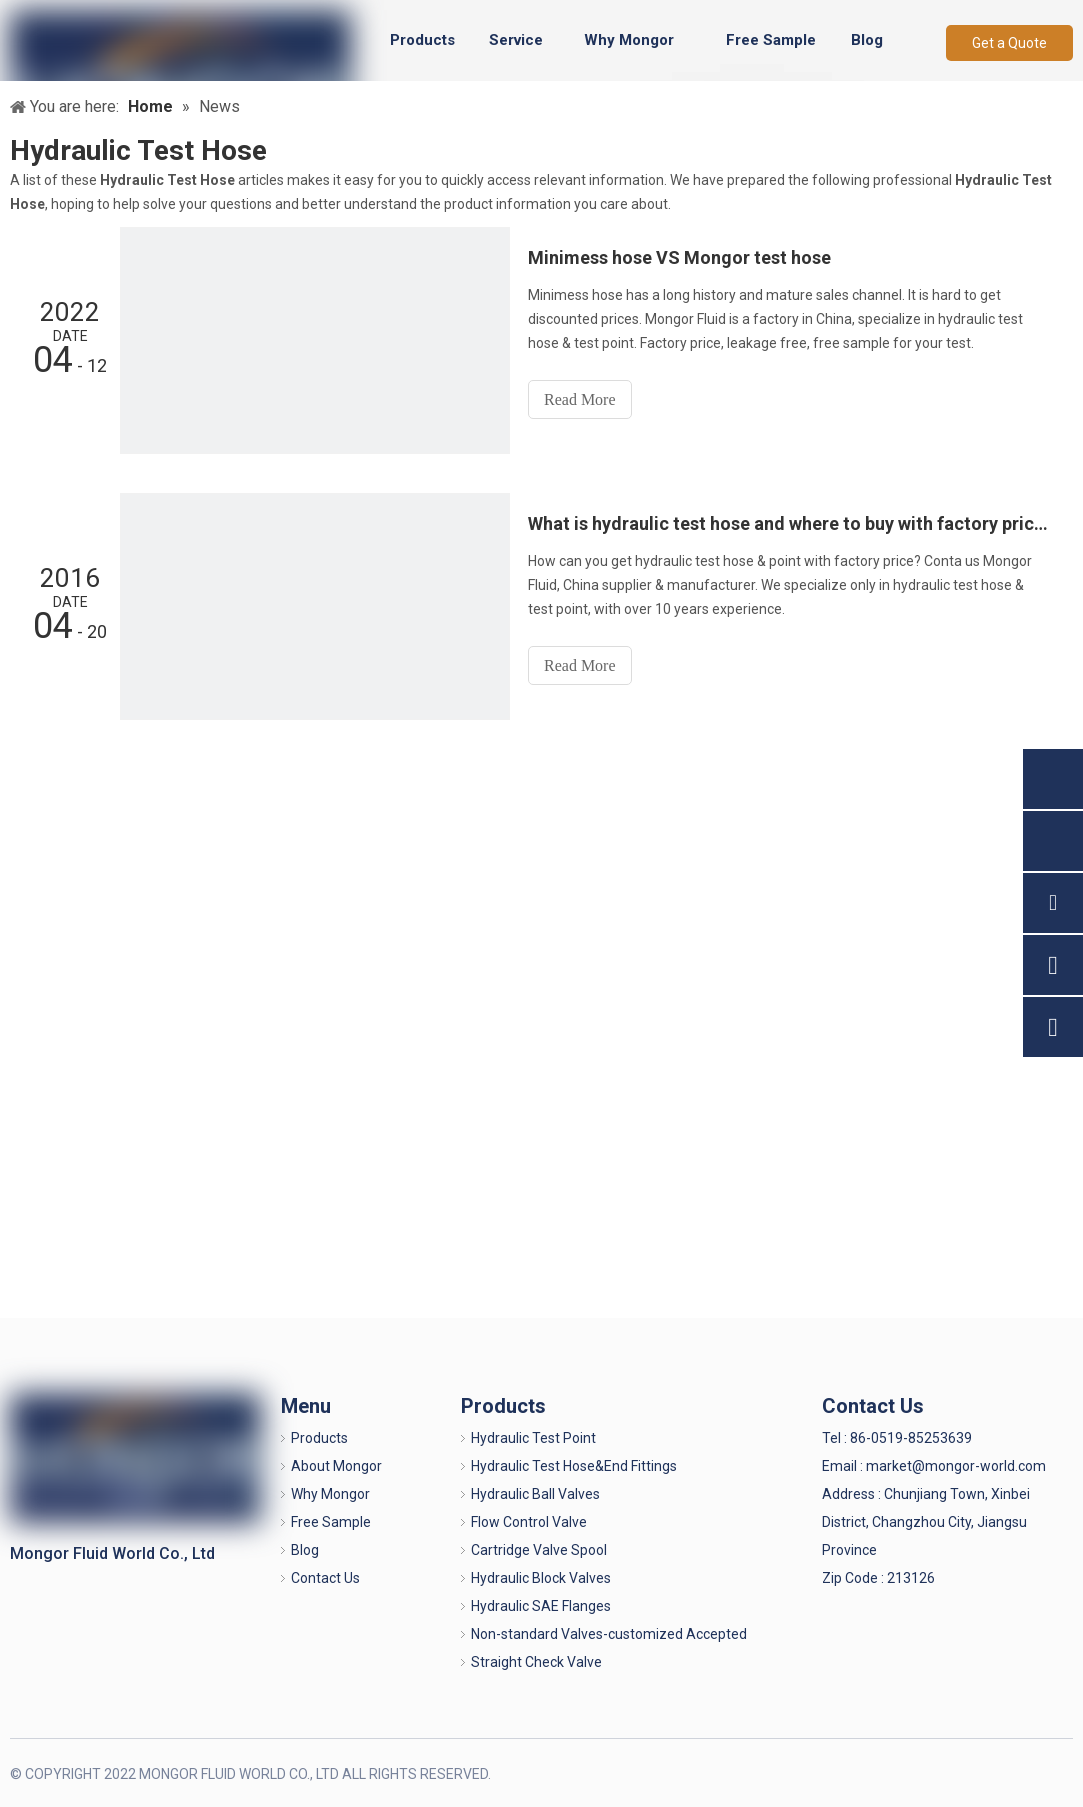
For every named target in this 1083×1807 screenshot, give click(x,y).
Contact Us (325, 1578)
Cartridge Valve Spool (539, 1550)
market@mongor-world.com (956, 1466)
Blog (305, 1550)
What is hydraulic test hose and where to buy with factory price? (789, 523)
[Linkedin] (989, 1772)
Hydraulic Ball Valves (535, 1494)
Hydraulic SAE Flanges (541, 1606)
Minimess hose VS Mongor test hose (679, 257)
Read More (580, 399)
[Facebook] (956, 1772)
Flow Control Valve (529, 1522)
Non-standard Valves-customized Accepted (609, 1634)
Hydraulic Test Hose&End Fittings (574, 1466)
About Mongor (336, 1466)
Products (319, 1438)
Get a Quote (1009, 43)
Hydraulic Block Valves (541, 1578)
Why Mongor (330, 1494)
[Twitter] (1022, 1772)
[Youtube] (1055, 1772)
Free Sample (331, 1522)
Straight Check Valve (536, 1662)
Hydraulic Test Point (533, 1438)
